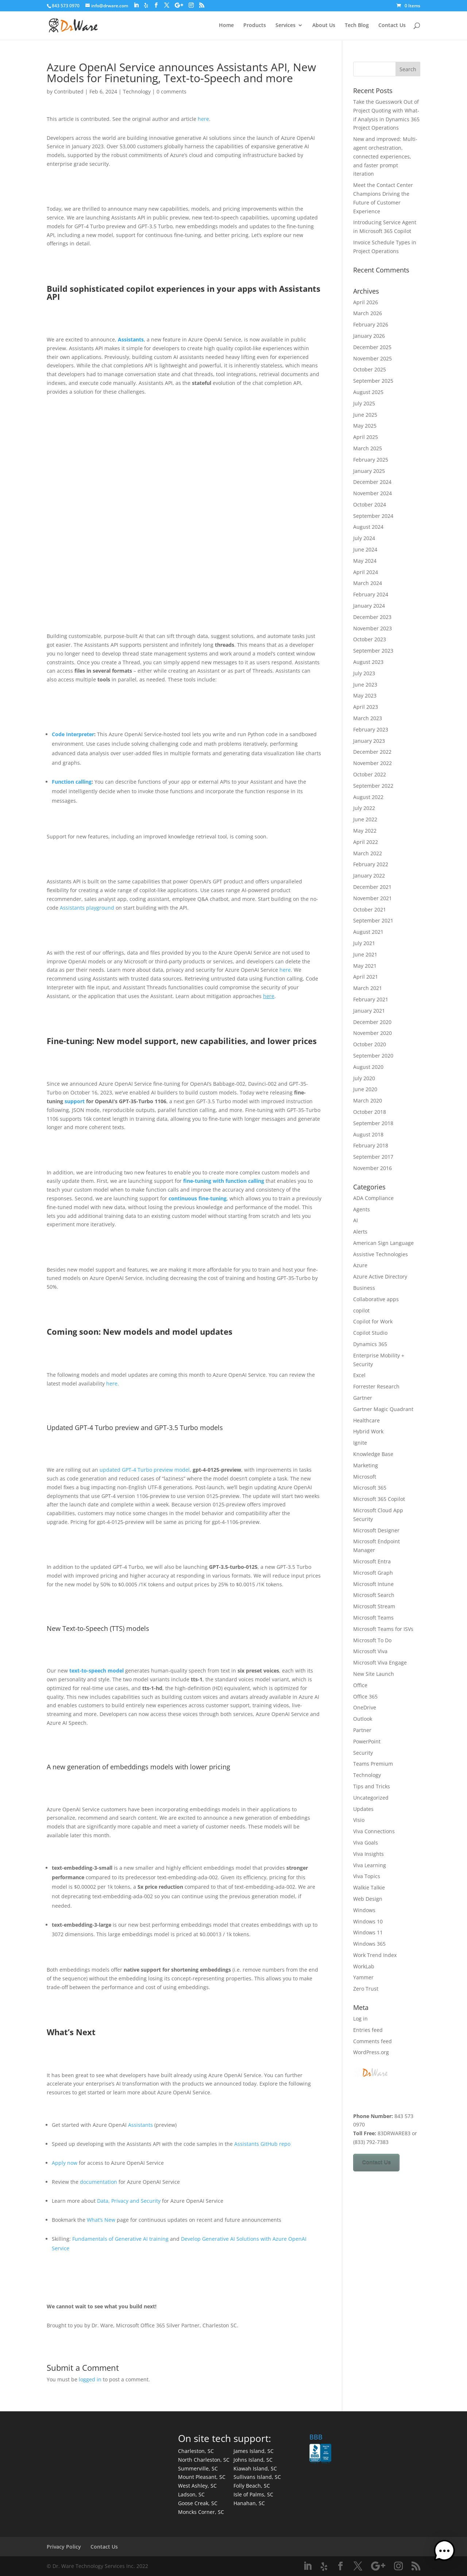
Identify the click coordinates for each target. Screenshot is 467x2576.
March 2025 (367, 448)
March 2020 (367, 1100)
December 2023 (372, 617)
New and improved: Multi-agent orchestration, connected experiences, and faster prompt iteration (385, 156)
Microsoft (364, 1476)
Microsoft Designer (376, 1530)
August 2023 (368, 661)
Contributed (69, 91)
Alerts (360, 1231)
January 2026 (369, 335)
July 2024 (364, 538)
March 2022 (367, 853)
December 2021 (372, 886)
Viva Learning (369, 1865)
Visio (358, 1819)
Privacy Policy (64, 2546)
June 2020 (365, 1089)
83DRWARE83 (394, 2133)
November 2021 (372, 898)
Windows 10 (368, 1921)
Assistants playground (87, 907)
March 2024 (367, 583)
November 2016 (372, 1168)
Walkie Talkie (369, 1887)
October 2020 (369, 1044)
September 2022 (373, 785)
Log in (360, 2018)
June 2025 (365, 414)
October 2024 (369, 504)
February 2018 (370, 1145)
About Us (323, 26)
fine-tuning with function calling (223, 1180)
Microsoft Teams (373, 1617)
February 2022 (370, 864)
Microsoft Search (373, 1594)
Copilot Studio (370, 1332)
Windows (364, 1910)
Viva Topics (366, 1876)
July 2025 (364, 403)
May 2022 (365, 830)
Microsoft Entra (372, 1561)
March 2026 (367, 313)
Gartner (362, 1397)
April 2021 (365, 976)
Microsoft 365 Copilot (379, 1498)
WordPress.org (371, 2052)
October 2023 (369, 639)
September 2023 (373, 650)
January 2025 (369, 470)
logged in (90, 2379)
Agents (361, 1209)
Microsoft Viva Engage (380, 1662)
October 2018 (369, 1111)
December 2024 (372, 481)
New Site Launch (373, 1673)
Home (226, 26)
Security (363, 1752)
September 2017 (373, 1156)
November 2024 (372, 493)
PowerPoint (367, 1741)
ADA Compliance (373, 1198)
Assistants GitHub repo (262, 2143)
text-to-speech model (96, 1670)
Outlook (362, 1718)
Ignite (360, 1442)
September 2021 (373, 920)
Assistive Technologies (380, 1254)
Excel (359, 1375)
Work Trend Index (375, 1955)
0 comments (171, 91)
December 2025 (372, 347)
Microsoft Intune (373, 1584)
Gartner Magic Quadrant (383, 1409)
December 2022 (372, 751)
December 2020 (372, 1021)
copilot (361, 1310)
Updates (363, 1808)
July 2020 (364, 1078)
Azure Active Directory (380, 1276)
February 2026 (370, 324)
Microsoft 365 (369, 1487)
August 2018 (368, 1134)
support (75, 1101)
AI (355, 1220)
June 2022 (365, 819)
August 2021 (368, 931)
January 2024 (369, 605)
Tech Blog (357, 26)
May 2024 (365, 560)
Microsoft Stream (374, 1606)
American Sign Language (383, 1242)
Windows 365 (369, 1943)
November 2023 (372, 628)
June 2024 (365, 549)
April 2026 (365, 302)
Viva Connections (374, 1831)
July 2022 (364, 807)
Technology (137, 91)
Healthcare (366, 1420)
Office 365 (365, 1696)
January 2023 (369, 740)
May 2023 (365, 695)
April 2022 (365, 841)
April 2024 (365, 572)
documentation (98, 2181)
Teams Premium (373, 1763)
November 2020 (372, 1032)
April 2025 (365, 436)
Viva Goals (365, 1842)
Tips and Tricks (371, 1786)
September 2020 (373, 1055)
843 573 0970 (66, 6)
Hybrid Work (368, 1431)
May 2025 (365, 425)
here (203, 118)
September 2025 (373, 380)
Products (254, 26)
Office (360, 1685)
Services (285, 26)
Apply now (64, 2162)
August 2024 (368, 526)
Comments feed (372, 2041)
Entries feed (368, 2029)
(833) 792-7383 (371, 2142)
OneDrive (364, 1707)
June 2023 (365, 684)
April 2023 (365, 706)
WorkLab (363, 1966)
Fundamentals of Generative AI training (120, 2238)
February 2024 (370, 594)
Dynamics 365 (370, 1344)
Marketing (365, 1465)
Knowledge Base (373, 1454)
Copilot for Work (373, 1321)
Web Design (367, 1898)
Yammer (363, 1977)
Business (364, 1287)
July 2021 (364, 943)
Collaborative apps (376, 1299)
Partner (362, 1730)
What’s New (101, 2219)
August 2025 (368, 392)
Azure (360, 1265)
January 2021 (369, 1010)
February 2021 (370, 999)
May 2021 (365, 965)
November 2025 (372, 358)
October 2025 (369, 369)
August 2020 (368, 1066)
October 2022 (369, 774)
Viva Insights (368, 1853)
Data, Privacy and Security (129, 2200)
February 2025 (370, 459)
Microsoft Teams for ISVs (383, 1628)
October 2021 (369, 909)
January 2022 (369, 875)
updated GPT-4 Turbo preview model (145, 1469)
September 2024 (373, 515)
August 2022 (368, 797)
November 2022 (372, 763)
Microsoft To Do (372, 1640)
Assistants (131, 339)
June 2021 (365, 954)
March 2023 (367, 718)
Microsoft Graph (373, 1572)
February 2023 (370, 729)
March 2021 (367, 988)
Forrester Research (376, 1386)
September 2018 (373, 1123)
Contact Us (392, 26)
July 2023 (364, 673)
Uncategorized (371, 1797)
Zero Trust (365, 1988)
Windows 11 (368, 1932)
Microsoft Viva (370, 1651)
